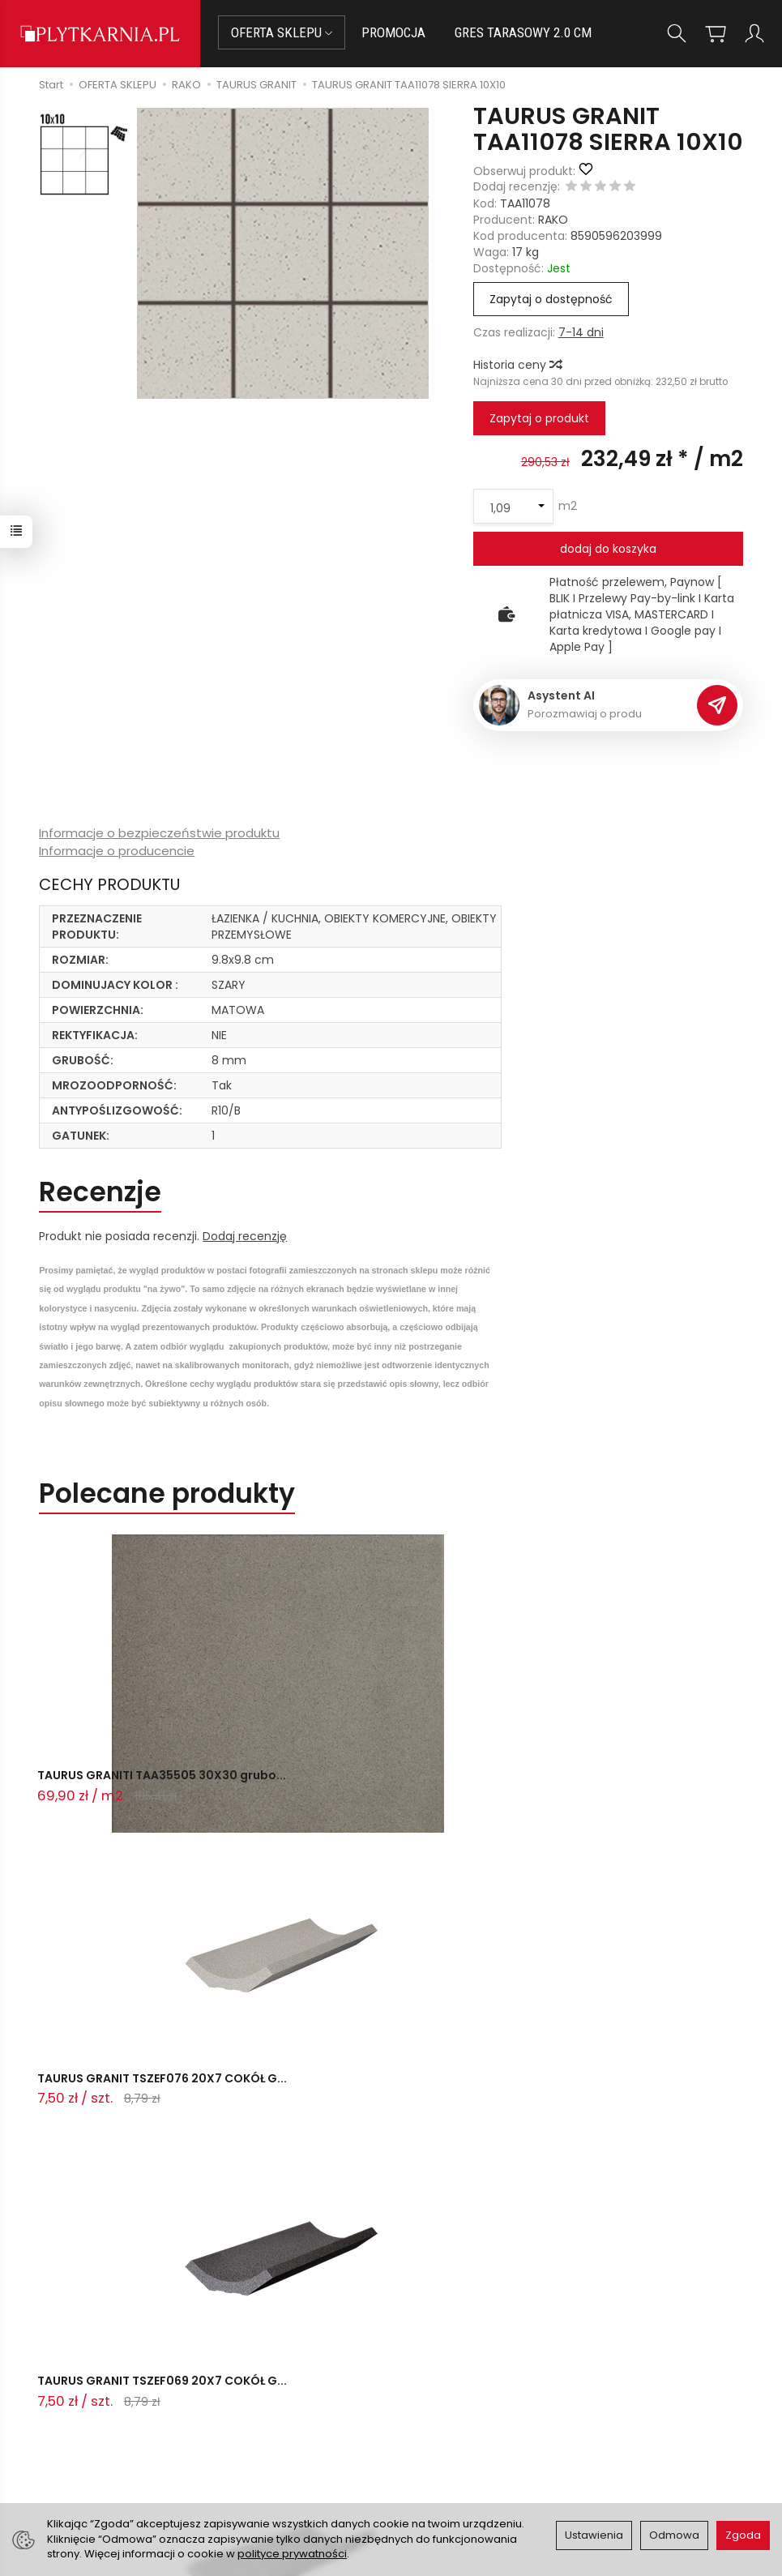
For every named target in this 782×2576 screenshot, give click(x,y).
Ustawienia (594, 2535)
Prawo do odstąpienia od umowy (309, 2422)
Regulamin (430, 2414)
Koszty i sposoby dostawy (294, 2456)
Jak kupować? (287, 2376)
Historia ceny (517, 365)
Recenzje (100, 1192)
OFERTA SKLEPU (281, 32)
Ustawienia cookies (301, 2483)
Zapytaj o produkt (539, 418)
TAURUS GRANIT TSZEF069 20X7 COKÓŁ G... (613, 1788)
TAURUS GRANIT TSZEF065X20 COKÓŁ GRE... (148, 2096)
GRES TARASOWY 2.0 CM (523, 32)
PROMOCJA (393, 32)
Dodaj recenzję (245, 1236)
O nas (417, 2394)
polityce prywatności (292, 2553)
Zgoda (743, 2535)
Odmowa (674, 2535)
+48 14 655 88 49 (151, 2413)
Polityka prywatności (457, 2434)
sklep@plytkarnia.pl (157, 2394)
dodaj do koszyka (608, 549)
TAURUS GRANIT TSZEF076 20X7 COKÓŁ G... (372, 1788)
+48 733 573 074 (150, 2432)
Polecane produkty (167, 1493)
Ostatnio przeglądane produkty (251, 2165)
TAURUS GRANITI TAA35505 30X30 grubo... (139, 1788)
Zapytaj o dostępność (551, 299)
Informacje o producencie (116, 850)
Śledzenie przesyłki (148, 2452)
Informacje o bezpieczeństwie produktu (159, 832)
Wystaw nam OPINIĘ (456, 2454)
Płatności (274, 2395)
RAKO (553, 220)
